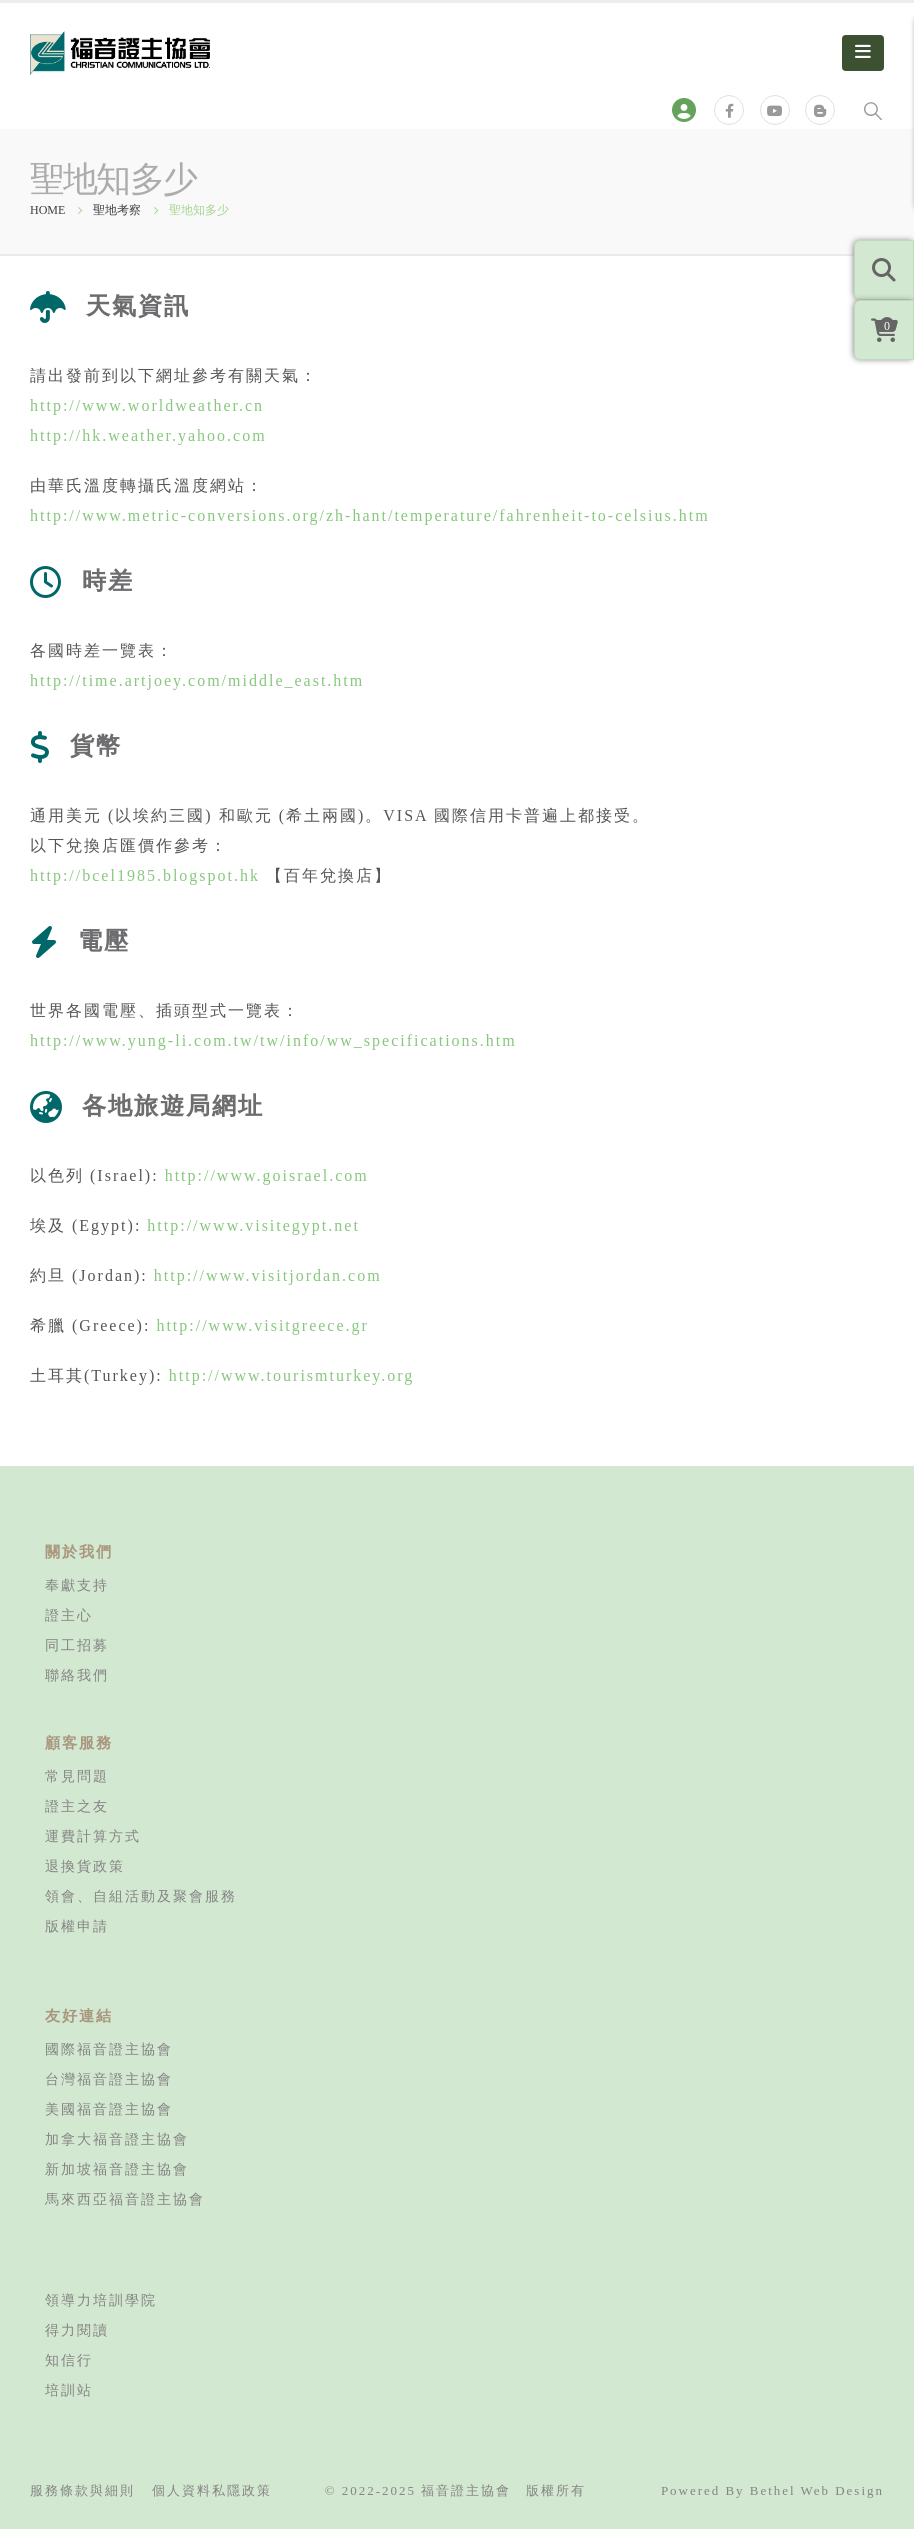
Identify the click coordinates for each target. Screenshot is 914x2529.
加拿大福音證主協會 (117, 2139)
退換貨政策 (85, 1866)
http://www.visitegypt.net (253, 1225)
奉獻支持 (77, 1585)
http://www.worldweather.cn (147, 405)
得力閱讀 (77, 2330)
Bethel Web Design (817, 2490)
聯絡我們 (77, 1675)
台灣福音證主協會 (109, 2079)
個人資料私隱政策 (212, 2490)
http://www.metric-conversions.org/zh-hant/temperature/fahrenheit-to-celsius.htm (370, 515)
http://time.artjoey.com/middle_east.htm (197, 680)
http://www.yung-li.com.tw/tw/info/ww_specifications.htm (273, 1040)
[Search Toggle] (873, 110)
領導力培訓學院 (101, 2300)
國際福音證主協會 (109, 2049)
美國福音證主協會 (109, 2109)
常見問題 (77, 1776)
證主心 (69, 1615)
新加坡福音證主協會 (117, 2169)
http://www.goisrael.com (267, 1175)
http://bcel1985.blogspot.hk (145, 875)
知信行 (69, 2360)
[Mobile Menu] (863, 53)
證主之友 (77, 1806)
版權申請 (77, 1926)
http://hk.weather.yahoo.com (148, 435)
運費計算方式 (93, 1836)
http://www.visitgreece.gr (262, 1325)
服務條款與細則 (82, 2490)
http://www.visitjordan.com (268, 1275)
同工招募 (77, 1645)
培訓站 (69, 2390)
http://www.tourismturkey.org (292, 1375)
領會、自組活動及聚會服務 (141, 1896)
